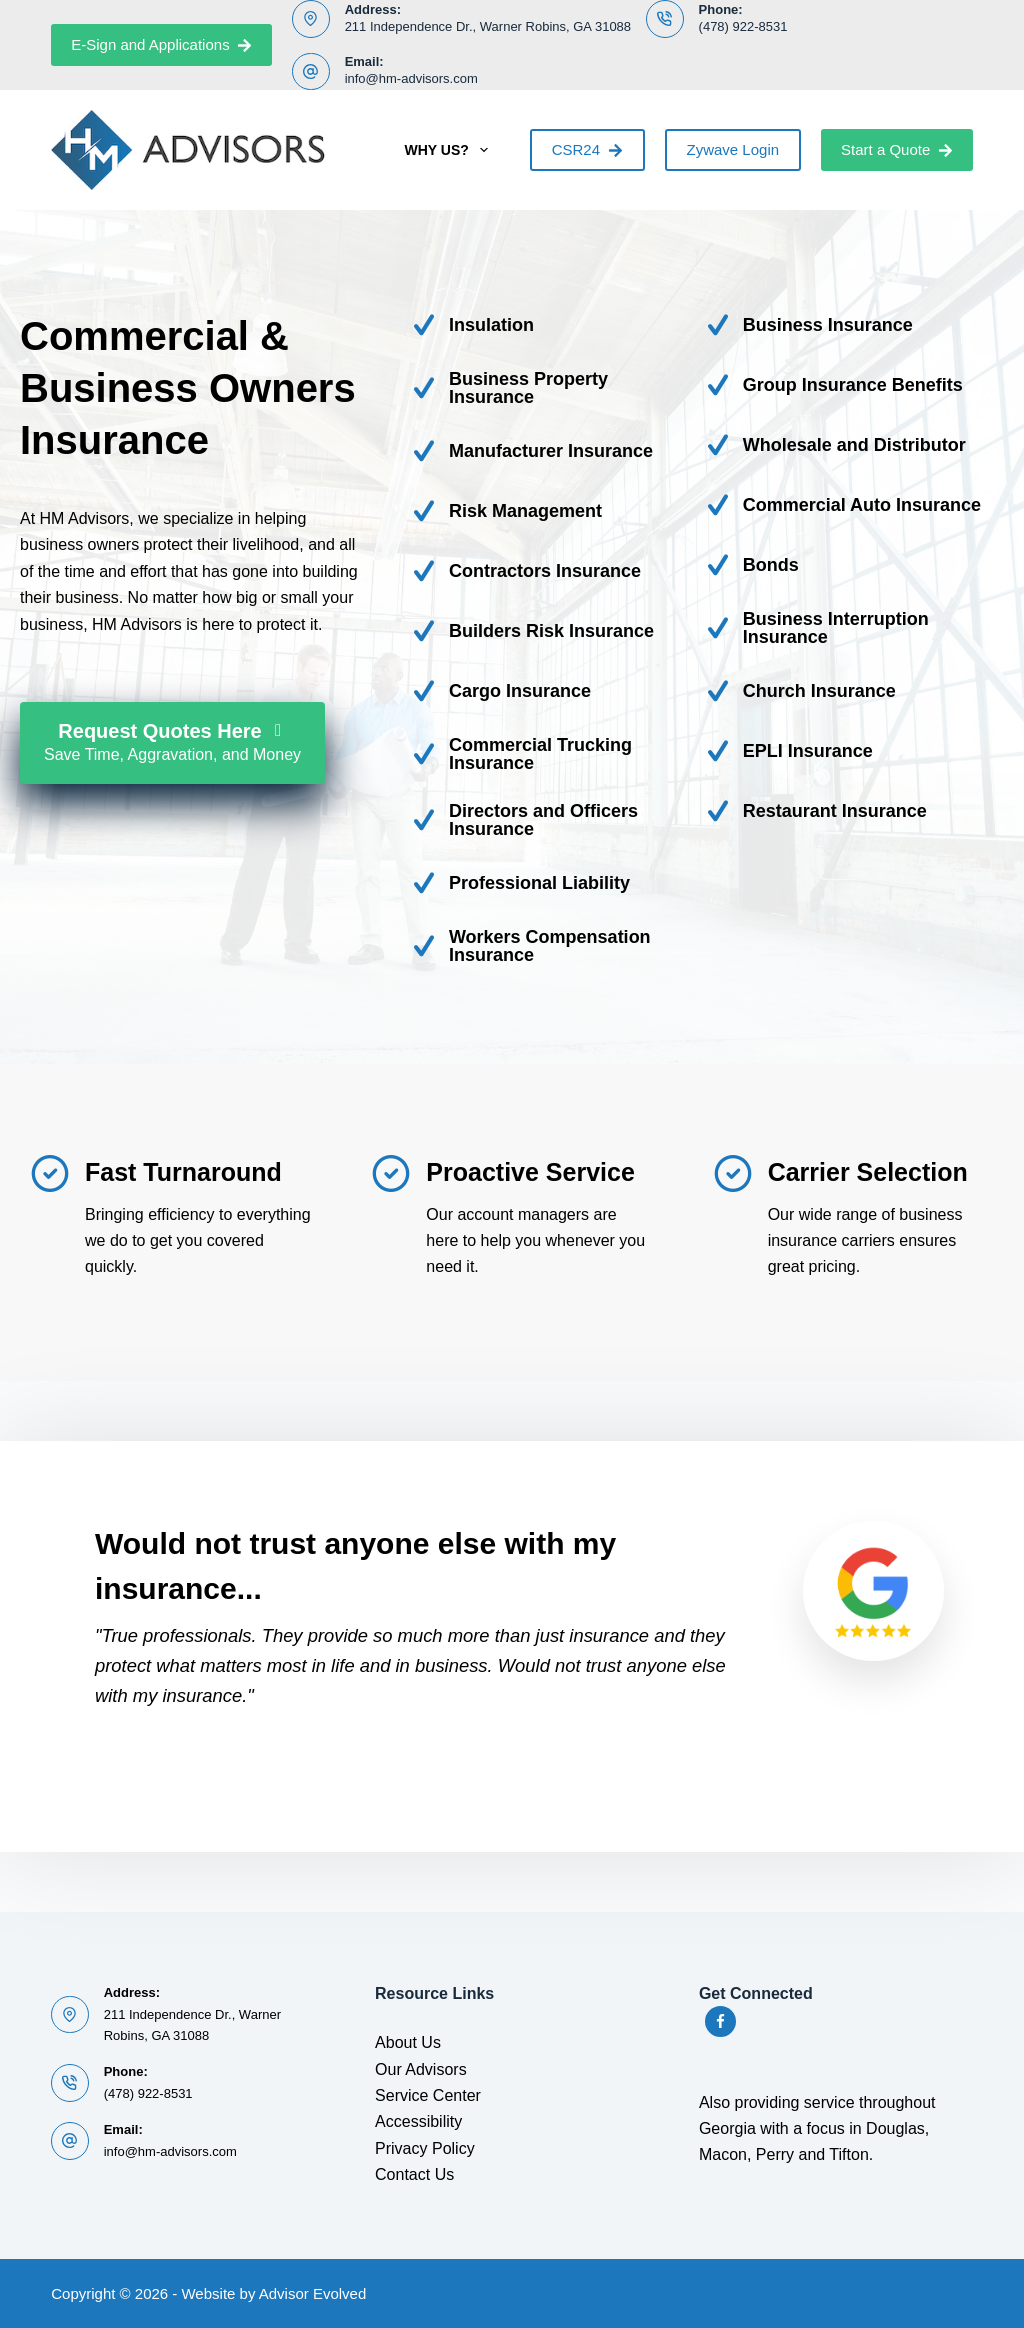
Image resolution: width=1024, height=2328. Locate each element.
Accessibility (418, 2121)
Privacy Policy (425, 2148)
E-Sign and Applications (161, 44)
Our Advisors (421, 2069)
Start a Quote (897, 149)
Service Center (428, 2095)
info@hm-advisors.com (411, 78)
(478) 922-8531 (743, 26)
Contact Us (414, 2174)
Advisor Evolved (313, 2293)
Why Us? (449, 150)
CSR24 (587, 149)
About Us (408, 2042)
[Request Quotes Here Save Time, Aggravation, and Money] (172, 743)
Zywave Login (733, 149)
